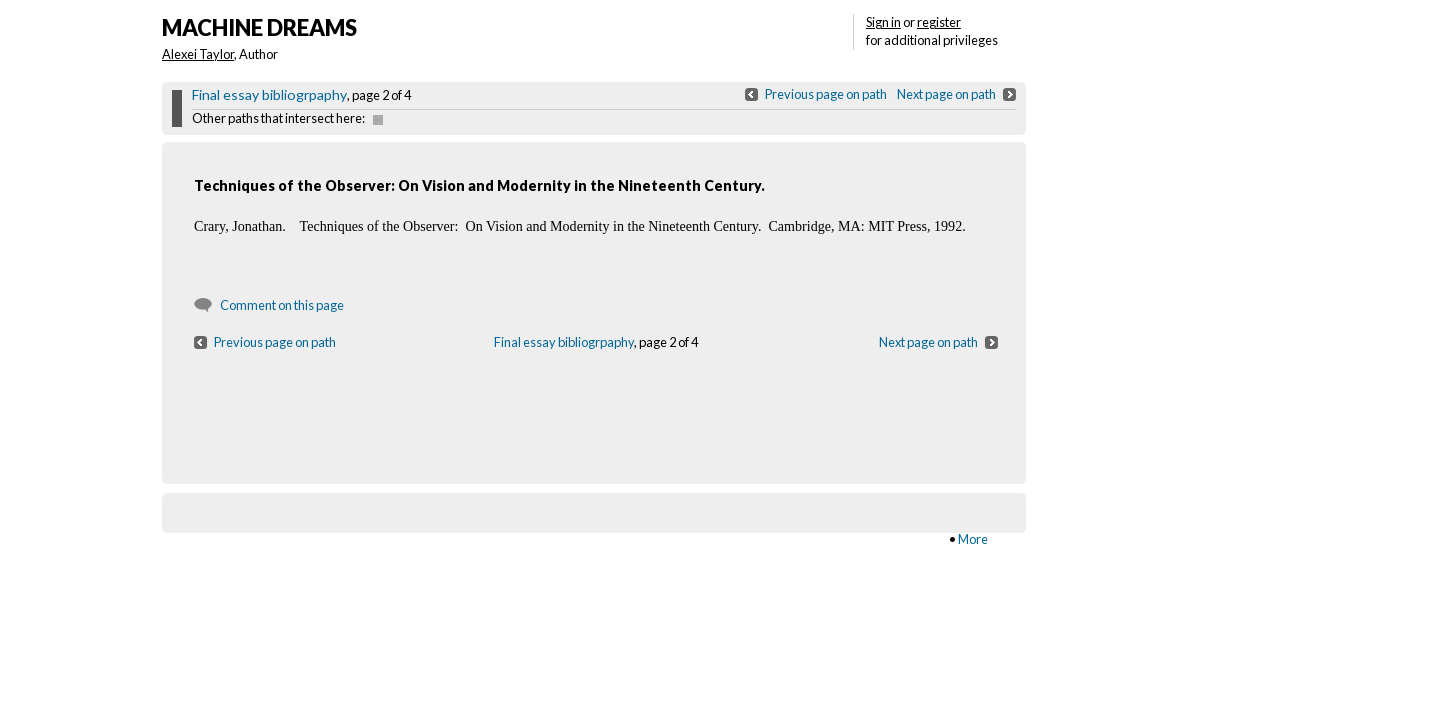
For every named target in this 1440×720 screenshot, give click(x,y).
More (973, 539)
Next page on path (946, 94)
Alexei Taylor (198, 54)
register (939, 22)
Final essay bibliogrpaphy (269, 94)
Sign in (883, 22)
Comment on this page (282, 305)
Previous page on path (826, 94)
